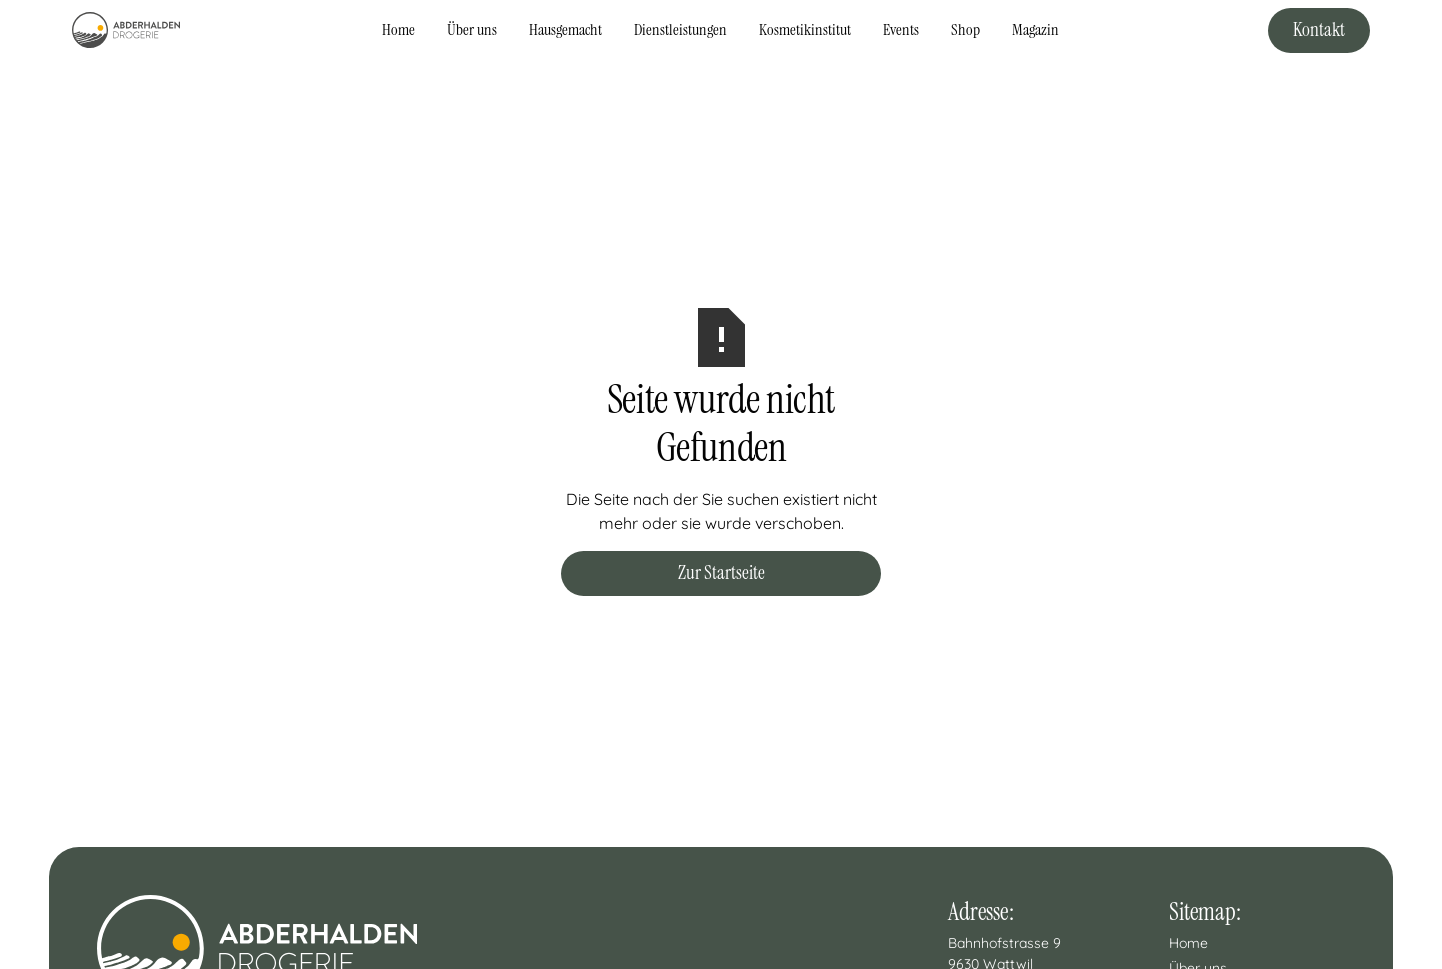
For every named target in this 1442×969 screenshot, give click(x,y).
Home (398, 29)
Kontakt (1319, 29)
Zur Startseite (721, 572)
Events (901, 29)
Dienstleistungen (680, 29)
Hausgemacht (565, 29)
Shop (965, 29)
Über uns (472, 29)
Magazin (1035, 29)
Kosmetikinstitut (805, 29)
